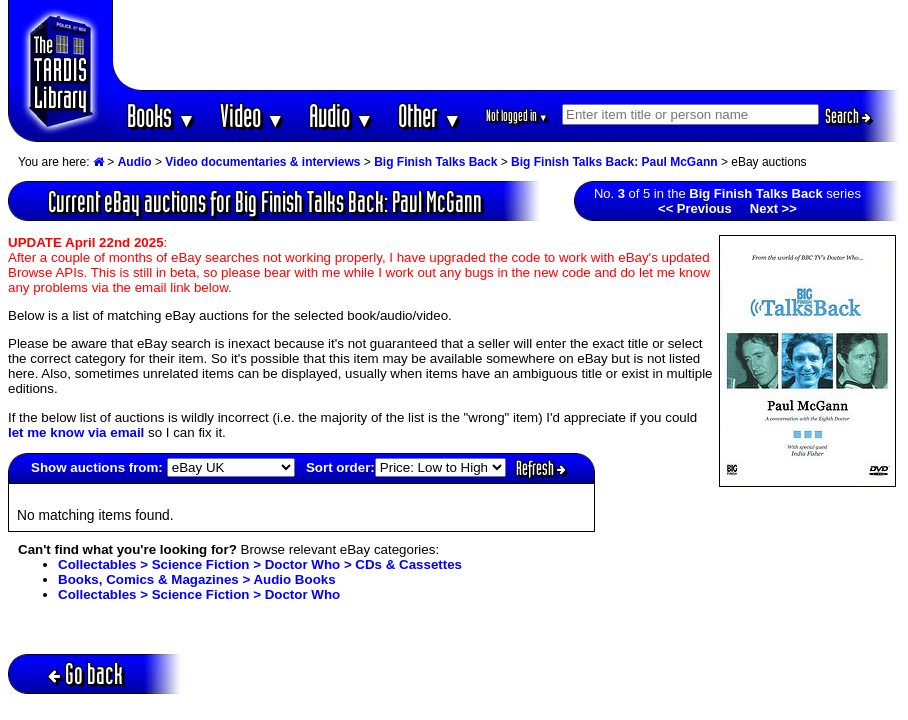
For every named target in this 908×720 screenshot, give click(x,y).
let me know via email (76, 432)
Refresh (541, 468)
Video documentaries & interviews (262, 162)
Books (161, 115)
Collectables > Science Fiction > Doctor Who (199, 594)
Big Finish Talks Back (435, 162)
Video (252, 115)
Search (848, 116)
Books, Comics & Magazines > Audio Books (197, 579)
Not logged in (517, 115)
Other (430, 115)
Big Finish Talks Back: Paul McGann (614, 162)
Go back (85, 673)
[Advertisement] (507, 45)
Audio (341, 115)
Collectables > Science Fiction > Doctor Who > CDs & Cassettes (260, 564)
